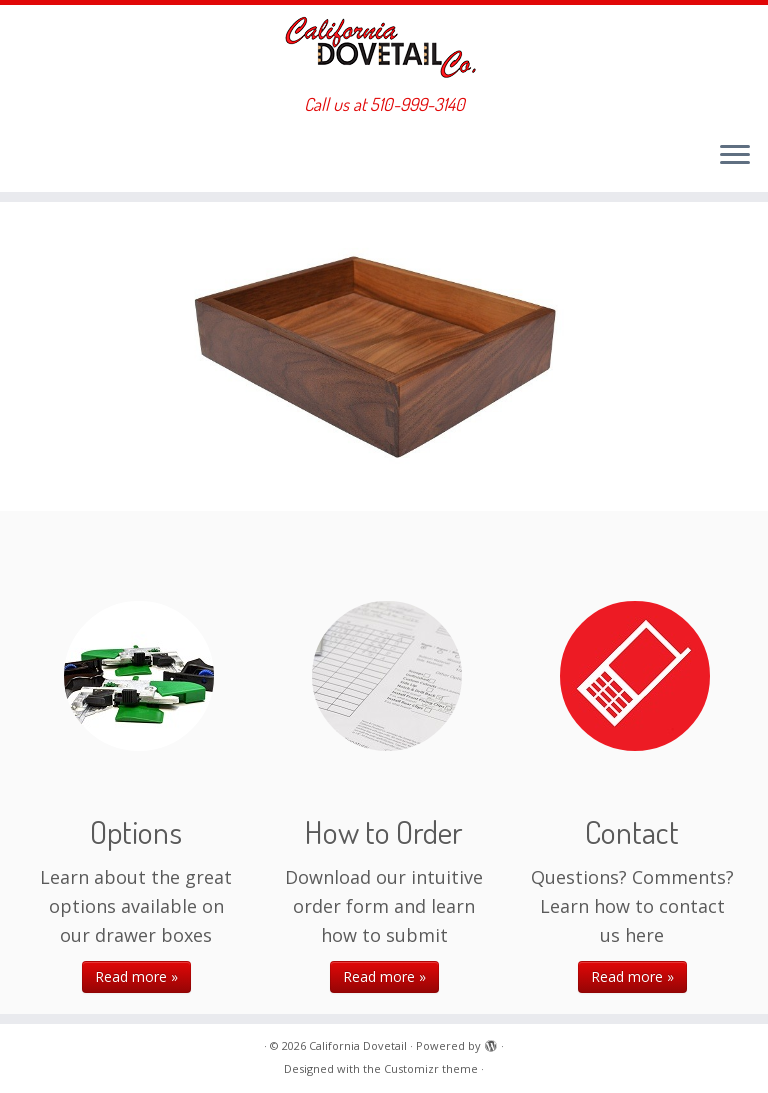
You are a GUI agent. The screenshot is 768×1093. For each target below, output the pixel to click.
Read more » (136, 976)
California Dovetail (358, 1045)
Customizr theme (431, 1068)
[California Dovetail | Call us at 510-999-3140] (384, 49)
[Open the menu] (735, 156)
